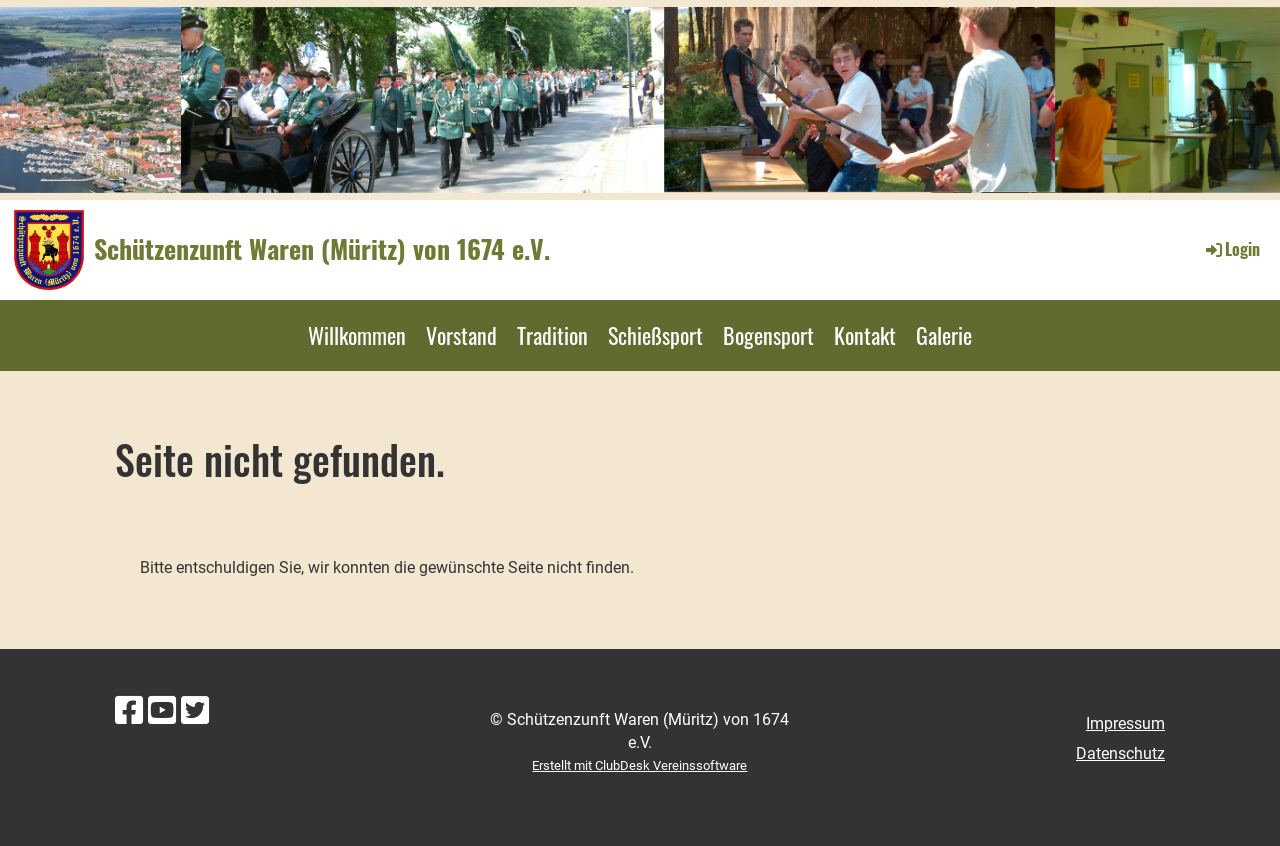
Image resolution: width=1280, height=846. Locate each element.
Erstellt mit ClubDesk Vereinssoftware (639, 765)
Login (1231, 249)
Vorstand (461, 335)
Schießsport (655, 335)
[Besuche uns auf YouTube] (162, 711)
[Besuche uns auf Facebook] (129, 711)
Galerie (944, 335)
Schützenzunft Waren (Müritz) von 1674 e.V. (322, 249)
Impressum (1125, 723)
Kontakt (865, 335)
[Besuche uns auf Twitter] (195, 711)
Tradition (552, 335)
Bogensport (768, 335)
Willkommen (357, 335)
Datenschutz (1120, 753)
